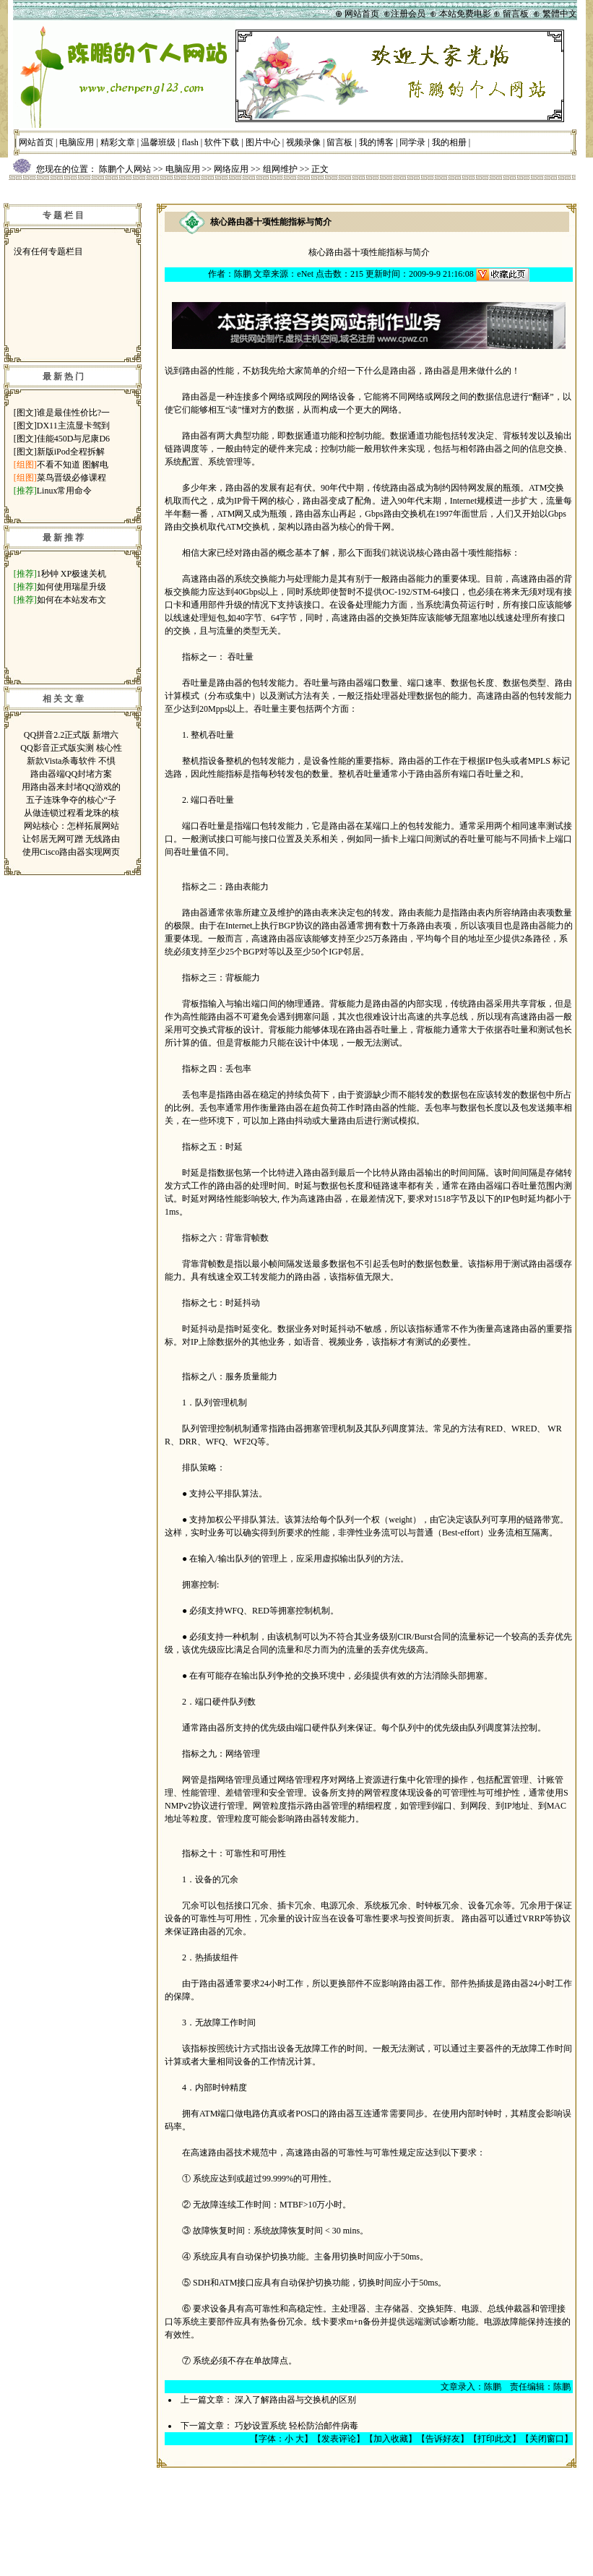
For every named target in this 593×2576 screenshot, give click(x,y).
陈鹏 (242, 274)
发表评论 (338, 2439)
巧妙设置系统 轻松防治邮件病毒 (296, 2426)
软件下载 (221, 142)
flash (190, 142)
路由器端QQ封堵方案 (71, 774)
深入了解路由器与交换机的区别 (295, 2400)
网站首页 (36, 142)
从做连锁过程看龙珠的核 (71, 813)
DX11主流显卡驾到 (73, 426)
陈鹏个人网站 (125, 169)
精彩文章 (117, 142)
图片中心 (263, 142)
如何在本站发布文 (71, 600)
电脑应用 (76, 142)
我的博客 (376, 142)
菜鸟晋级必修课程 (71, 478)
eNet (305, 274)
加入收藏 (390, 2439)
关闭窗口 (546, 2439)
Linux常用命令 (64, 491)
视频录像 (303, 142)
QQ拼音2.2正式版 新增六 (71, 735)
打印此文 (494, 2439)
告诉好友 (442, 2439)
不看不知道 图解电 (72, 465)
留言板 (339, 142)
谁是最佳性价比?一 (73, 413)
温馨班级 (158, 142)
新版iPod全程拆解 (71, 452)
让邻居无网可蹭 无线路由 (71, 839)
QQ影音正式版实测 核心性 (70, 748)
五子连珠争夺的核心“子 (71, 800)
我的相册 (449, 142)
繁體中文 (559, 14)
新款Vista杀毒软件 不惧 (71, 761)
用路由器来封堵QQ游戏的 (71, 787)
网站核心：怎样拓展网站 (71, 826)
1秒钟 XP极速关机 (71, 574)
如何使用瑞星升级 (71, 587)
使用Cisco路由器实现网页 (71, 852)
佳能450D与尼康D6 (73, 439)
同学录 (412, 142)
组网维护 (280, 169)
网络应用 (231, 169)
